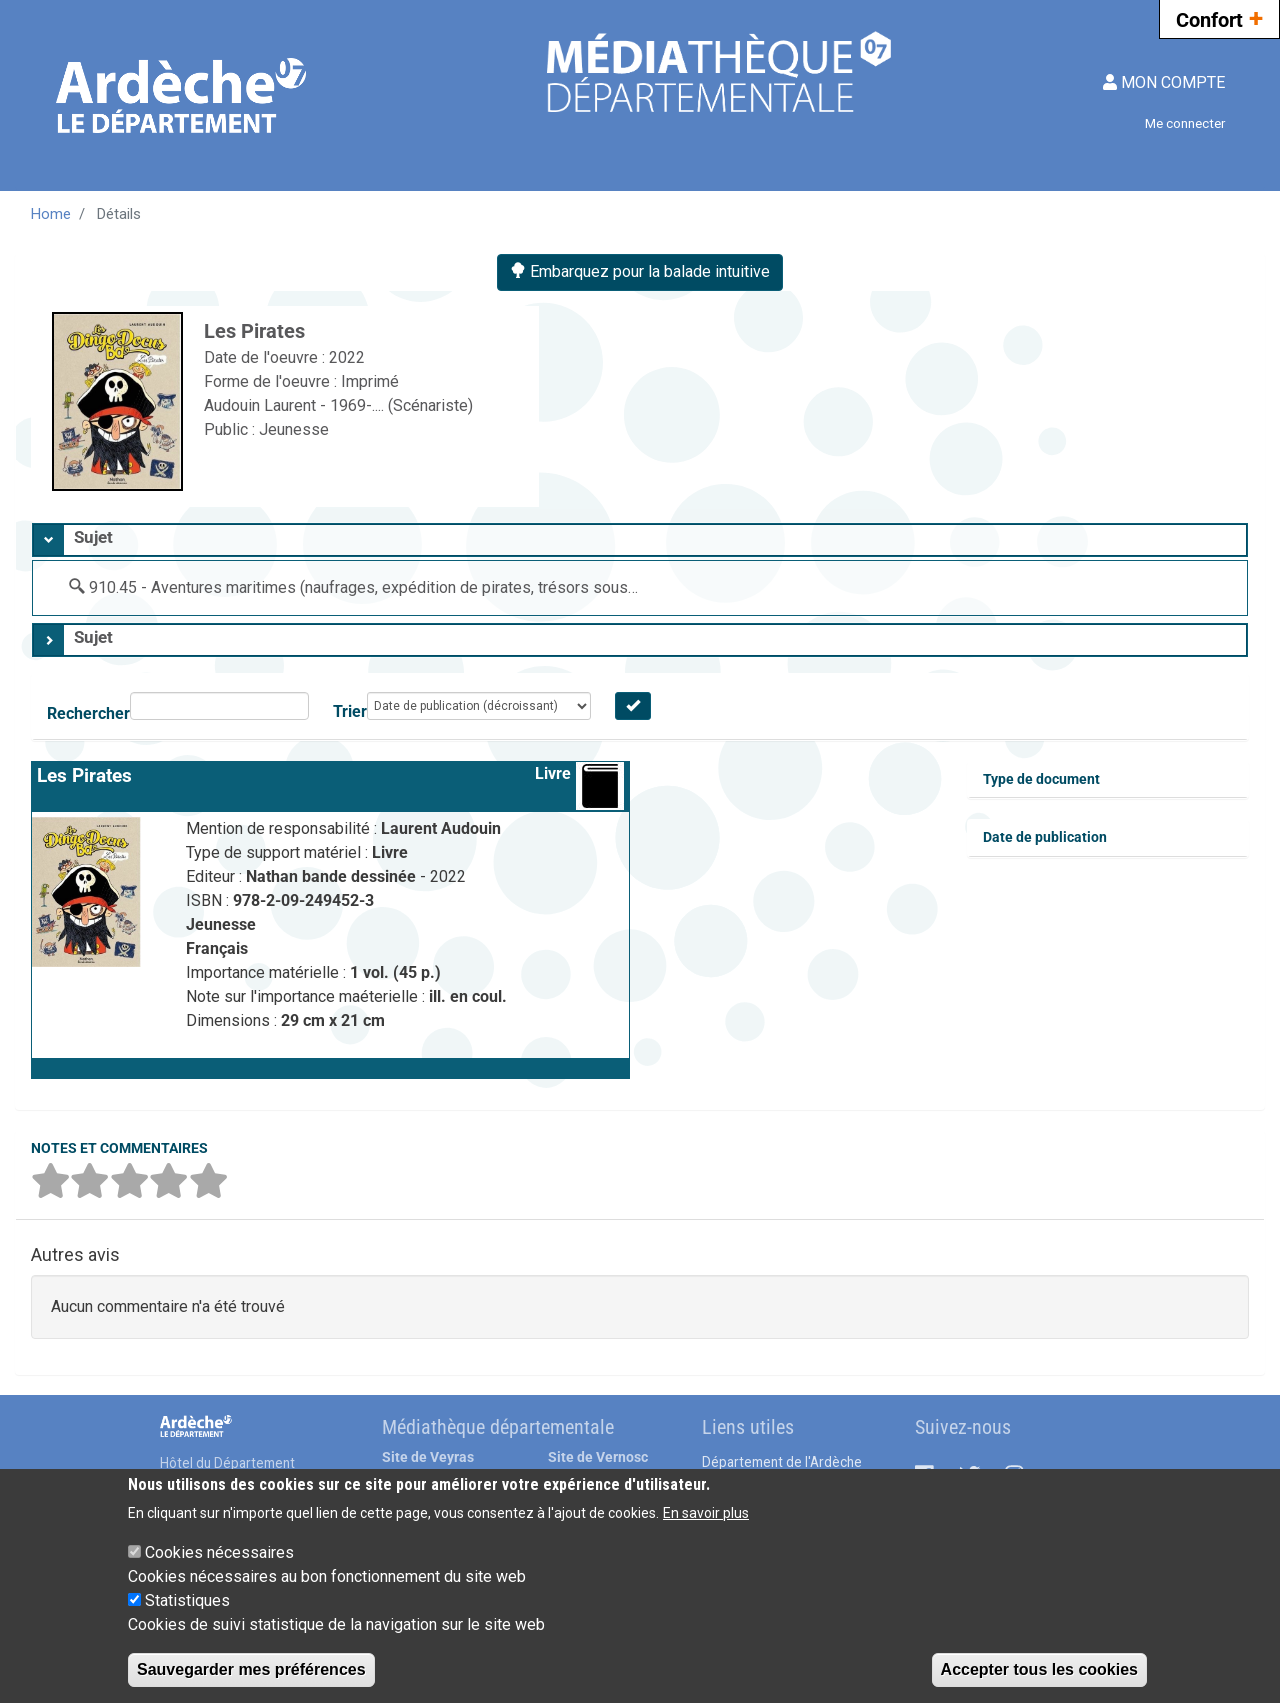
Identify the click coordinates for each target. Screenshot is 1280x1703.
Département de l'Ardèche (782, 1462)
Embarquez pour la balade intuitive (640, 271)
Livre (553, 773)
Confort (1219, 17)
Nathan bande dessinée (333, 876)
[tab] (640, 540)
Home (51, 214)
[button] (330, 1068)
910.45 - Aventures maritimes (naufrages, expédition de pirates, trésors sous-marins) (387, 587)
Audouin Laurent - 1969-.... (296, 405)
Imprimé (370, 381)
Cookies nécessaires (219, 1552)
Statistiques (187, 1600)
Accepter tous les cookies (1039, 1669)
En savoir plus (706, 1513)
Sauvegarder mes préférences (251, 1669)
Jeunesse (294, 429)
